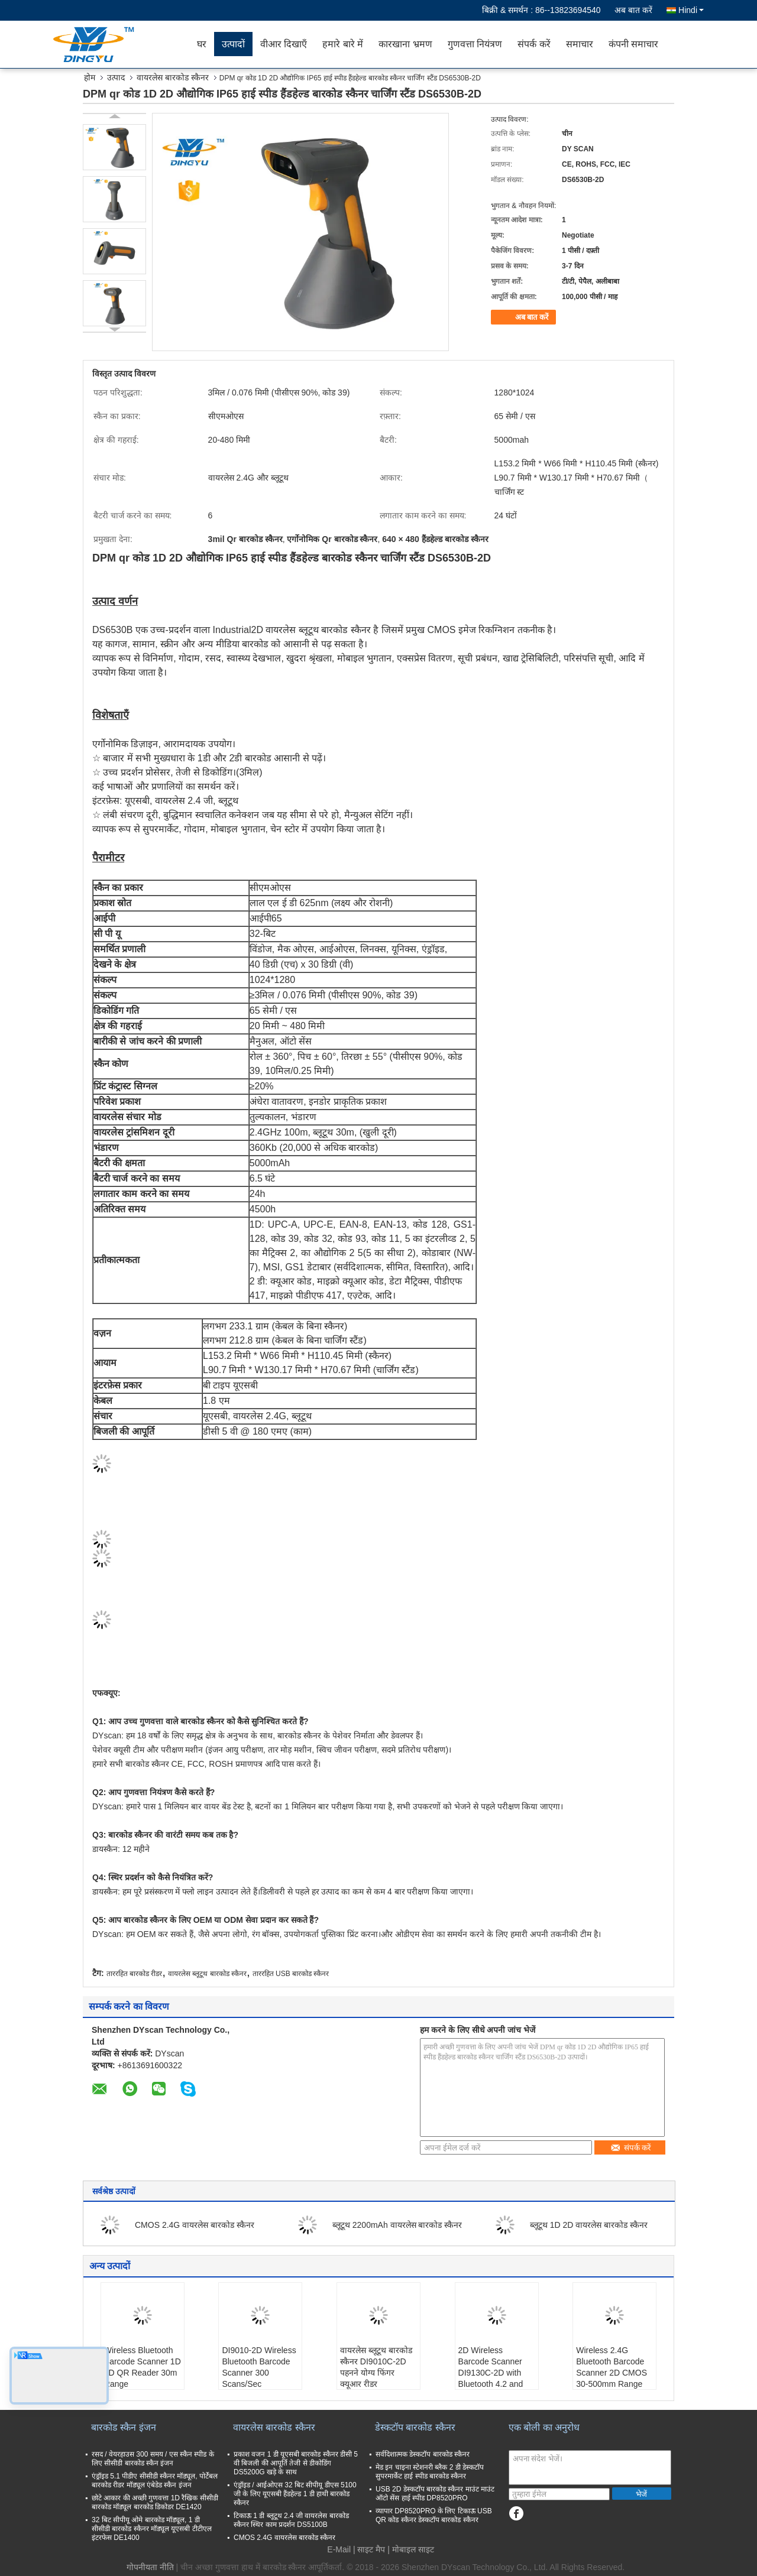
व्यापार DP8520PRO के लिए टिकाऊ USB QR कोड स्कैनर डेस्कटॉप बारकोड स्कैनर (434, 2515)
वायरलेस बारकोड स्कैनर (173, 77)
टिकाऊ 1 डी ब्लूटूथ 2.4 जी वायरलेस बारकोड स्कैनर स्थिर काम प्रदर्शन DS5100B (291, 2520)
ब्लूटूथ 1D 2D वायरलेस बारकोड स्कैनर (589, 2225)
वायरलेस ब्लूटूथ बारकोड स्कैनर (207, 1974)
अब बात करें (633, 10)
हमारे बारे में (342, 44)
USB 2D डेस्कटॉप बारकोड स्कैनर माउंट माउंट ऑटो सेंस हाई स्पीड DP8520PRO (435, 2493)
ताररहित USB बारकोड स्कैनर (291, 1974)
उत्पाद (116, 77)
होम (89, 77)
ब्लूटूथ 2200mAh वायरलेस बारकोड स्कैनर (397, 2225)
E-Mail (339, 2549)
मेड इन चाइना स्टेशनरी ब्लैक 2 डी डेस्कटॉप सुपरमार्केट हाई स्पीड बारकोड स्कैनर (430, 2471)
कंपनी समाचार (633, 44)
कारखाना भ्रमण (405, 44)
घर (201, 44)
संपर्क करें (533, 44)
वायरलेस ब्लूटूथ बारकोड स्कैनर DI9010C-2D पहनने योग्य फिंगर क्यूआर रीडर (376, 2367)
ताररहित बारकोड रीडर (134, 1974)
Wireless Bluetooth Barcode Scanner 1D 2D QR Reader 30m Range (142, 2367)
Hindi (691, 10)
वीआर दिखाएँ (283, 44)
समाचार (579, 44)
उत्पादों (233, 44)
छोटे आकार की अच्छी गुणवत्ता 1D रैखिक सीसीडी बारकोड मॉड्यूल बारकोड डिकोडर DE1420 (155, 2502)
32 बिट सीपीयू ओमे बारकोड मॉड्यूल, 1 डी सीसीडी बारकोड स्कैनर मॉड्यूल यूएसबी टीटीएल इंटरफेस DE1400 (152, 2529)
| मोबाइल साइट (410, 2549)
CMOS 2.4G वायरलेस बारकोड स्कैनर (194, 2225)
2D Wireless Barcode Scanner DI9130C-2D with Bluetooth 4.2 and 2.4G (490, 2372)
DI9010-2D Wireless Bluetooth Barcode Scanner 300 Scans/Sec (259, 2367)
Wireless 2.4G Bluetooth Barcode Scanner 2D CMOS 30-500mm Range (611, 2367)
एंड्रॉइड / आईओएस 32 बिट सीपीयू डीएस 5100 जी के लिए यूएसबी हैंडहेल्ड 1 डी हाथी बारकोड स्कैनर (295, 2494)
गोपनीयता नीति (150, 2567)
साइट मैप (371, 2549)
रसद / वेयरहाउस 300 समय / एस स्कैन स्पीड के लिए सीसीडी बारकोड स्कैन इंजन (153, 2458)
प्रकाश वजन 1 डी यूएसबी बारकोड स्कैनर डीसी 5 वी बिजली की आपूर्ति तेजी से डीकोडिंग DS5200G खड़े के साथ (296, 2463)
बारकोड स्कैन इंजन (123, 2427)
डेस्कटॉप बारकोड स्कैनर (415, 2427)
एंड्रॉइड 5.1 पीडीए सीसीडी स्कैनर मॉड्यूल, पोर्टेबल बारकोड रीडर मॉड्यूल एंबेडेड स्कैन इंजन (155, 2480)
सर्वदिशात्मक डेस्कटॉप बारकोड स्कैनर (423, 2454)
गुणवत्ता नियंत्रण (475, 44)
